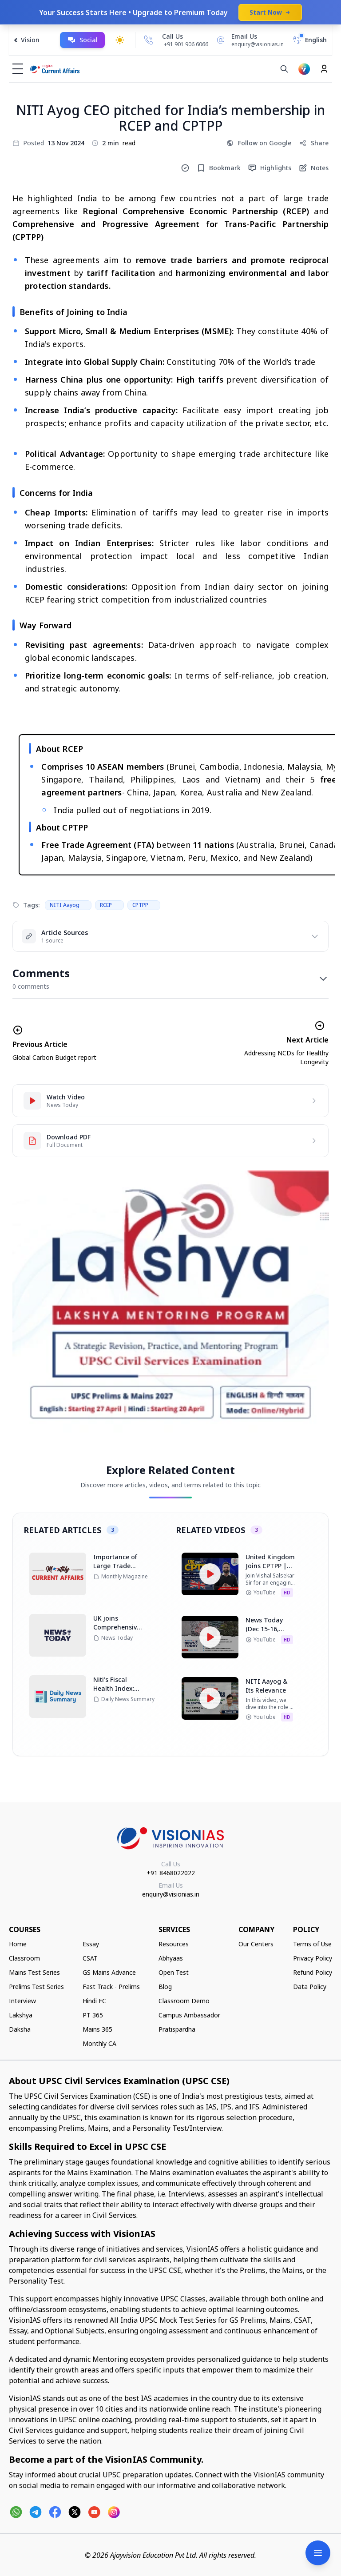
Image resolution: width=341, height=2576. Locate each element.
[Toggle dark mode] (120, 40)
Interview (22, 2001)
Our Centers (256, 1944)
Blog (165, 1986)
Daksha (20, 2029)
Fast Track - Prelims (111, 1986)
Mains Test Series (34, 1972)
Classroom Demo (184, 2001)
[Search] (284, 69)
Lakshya (20, 2015)
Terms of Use (312, 1944)
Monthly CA (99, 2043)
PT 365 (93, 2015)
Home (18, 1944)
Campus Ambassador (189, 2015)
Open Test (174, 1972)
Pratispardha (177, 2029)
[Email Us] (249, 40)
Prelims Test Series (36, 1986)
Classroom (24, 1958)
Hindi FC (94, 2001)
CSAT (90, 1958)
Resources (174, 1944)
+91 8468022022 (171, 1873)
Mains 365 (97, 2029)
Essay (91, 1944)
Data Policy (309, 1986)
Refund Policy (312, 1972)
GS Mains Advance (109, 1972)
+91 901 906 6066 (186, 44)
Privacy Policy (312, 1958)
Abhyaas (171, 1958)
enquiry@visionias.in (170, 1894)
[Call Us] (149, 40)
